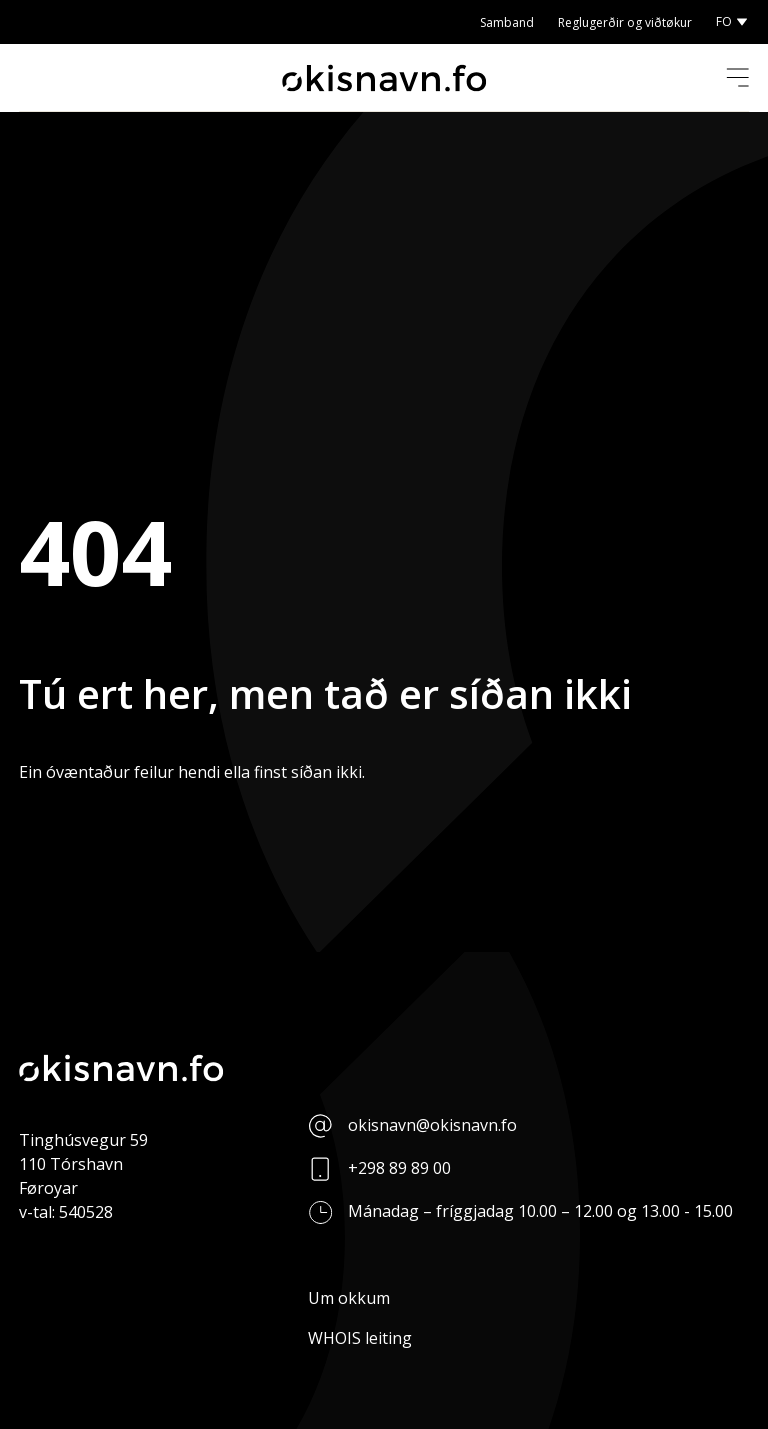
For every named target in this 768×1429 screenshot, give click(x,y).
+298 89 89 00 (399, 1168)
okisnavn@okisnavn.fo (432, 1125)
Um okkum (349, 1298)
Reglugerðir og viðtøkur (625, 22)
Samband (507, 22)
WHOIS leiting (360, 1338)
